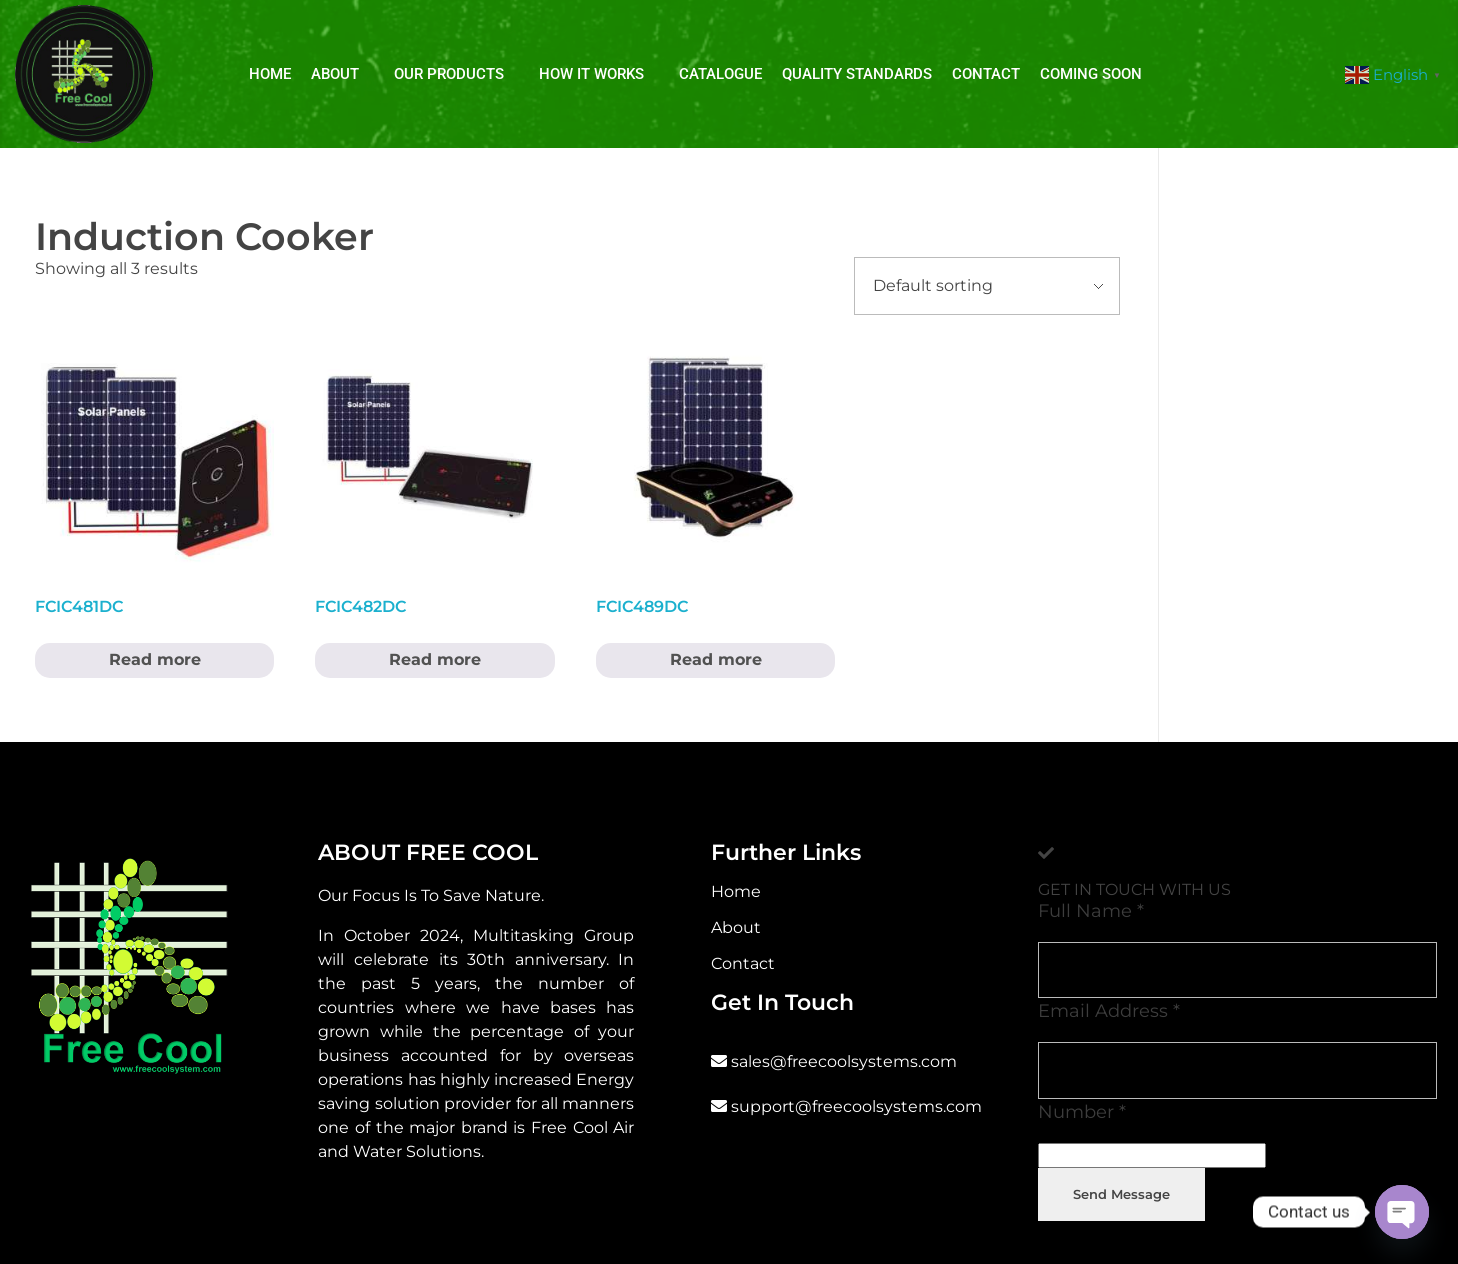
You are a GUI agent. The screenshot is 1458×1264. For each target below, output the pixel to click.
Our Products (449, 74)
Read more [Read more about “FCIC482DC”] (435, 659)
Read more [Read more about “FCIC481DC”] (155, 659)
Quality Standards (857, 74)
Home (270, 74)
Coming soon (1091, 74)
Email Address (1109, 1010)
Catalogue (720, 74)
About (335, 74)
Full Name (1091, 910)
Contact (986, 74)
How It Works (591, 74)
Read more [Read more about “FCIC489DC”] (716, 659)
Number (1082, 1111)
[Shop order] (987, 286)
